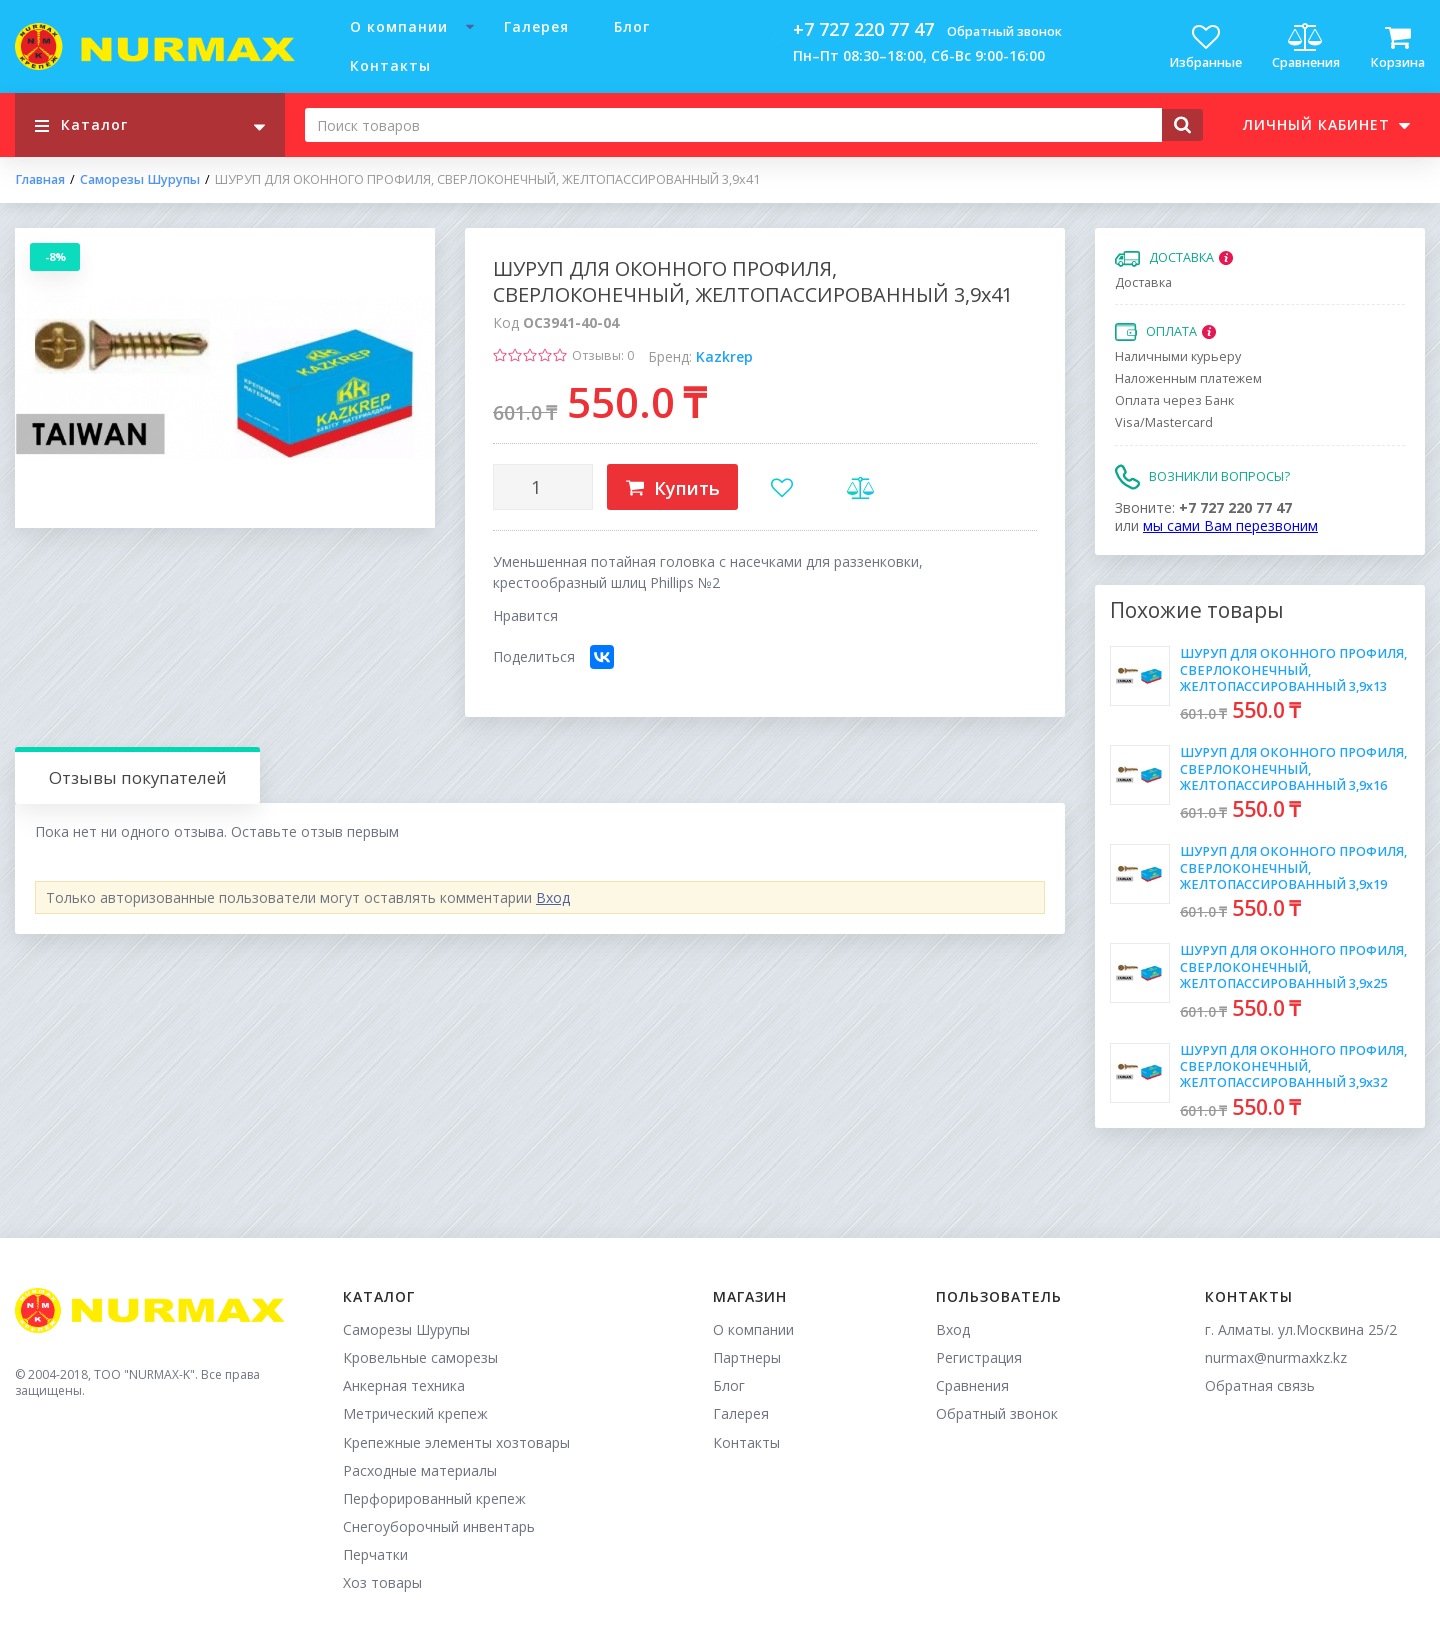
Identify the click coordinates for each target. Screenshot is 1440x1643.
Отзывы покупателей (138, 777)
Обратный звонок (1004, 31)
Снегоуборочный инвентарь (439, 1526)
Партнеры (747, 1357)
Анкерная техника (404, 1385)
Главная (40, 180)
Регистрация (979, 1357)
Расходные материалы (420, 1470)
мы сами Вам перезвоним (1230, 525)
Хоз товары (382, 1582)
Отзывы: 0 (603, 355)
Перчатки (375, 1554)
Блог (632, 26)
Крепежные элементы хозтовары (456, 1442)
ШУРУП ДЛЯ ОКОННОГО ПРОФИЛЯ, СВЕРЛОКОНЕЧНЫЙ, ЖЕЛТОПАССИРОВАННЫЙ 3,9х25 (1293, 967)
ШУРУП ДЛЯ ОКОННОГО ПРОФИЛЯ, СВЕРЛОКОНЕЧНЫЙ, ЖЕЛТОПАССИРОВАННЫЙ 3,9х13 (1293, 670)
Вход (553, 897)
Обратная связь (1260, 1385)
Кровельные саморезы (420, 1357)
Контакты (390, 65)
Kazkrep (724, 356)
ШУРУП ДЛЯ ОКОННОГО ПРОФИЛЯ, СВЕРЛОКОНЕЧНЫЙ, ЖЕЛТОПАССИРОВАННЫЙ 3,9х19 (1293, 868)
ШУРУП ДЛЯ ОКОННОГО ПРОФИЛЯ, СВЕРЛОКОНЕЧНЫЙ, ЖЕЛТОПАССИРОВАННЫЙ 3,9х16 (1293, 769)
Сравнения (972, 1385)
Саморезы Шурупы (140, 180)
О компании (399, 26)
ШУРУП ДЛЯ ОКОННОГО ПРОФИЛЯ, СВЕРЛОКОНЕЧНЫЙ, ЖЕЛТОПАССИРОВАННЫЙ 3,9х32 (1293, 1067)
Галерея (536, 26)
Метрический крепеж (415, 1413)
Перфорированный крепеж (434, 1498)
